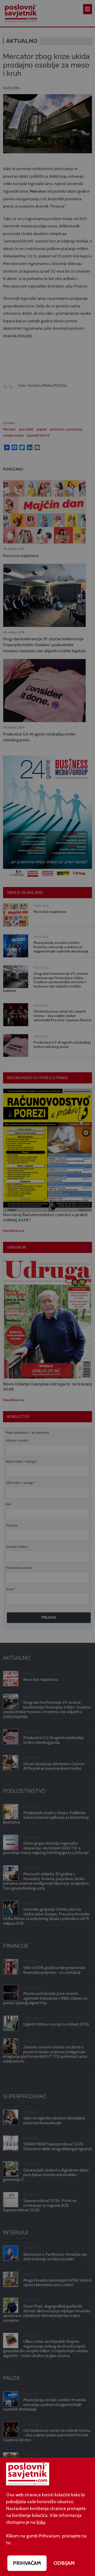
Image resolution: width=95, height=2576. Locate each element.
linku (40, 2522)
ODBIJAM (64, 2563)
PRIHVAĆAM (27, 2563)
